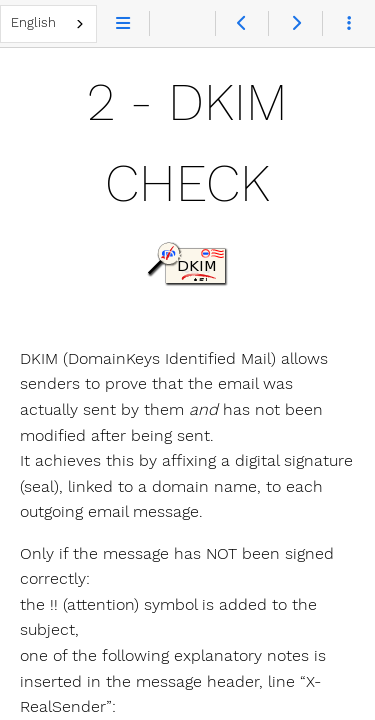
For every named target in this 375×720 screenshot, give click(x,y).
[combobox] (48, 24)
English (33, 22)
